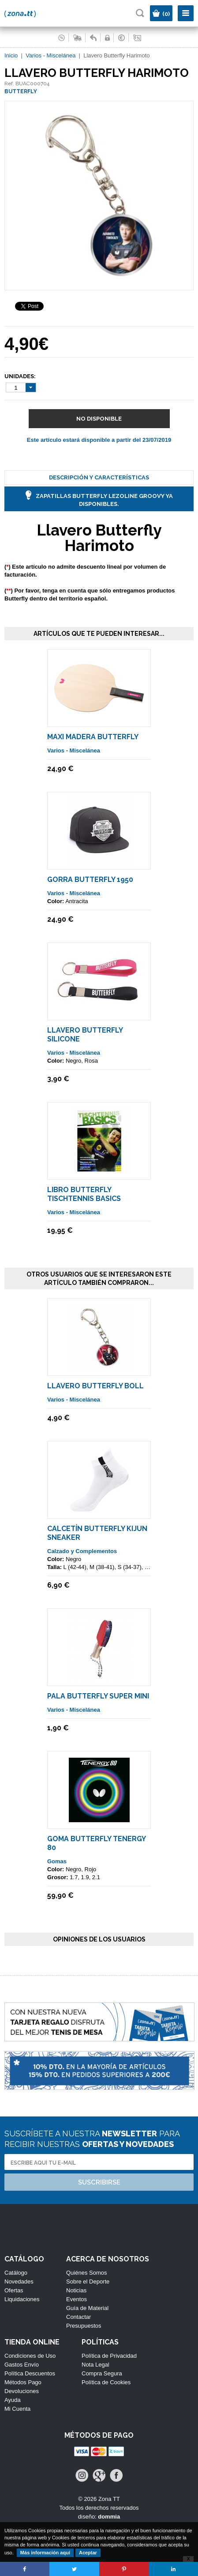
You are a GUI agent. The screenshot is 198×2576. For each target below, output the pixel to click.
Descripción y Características (99, 477)
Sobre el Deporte (87, 2281)
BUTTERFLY (20, 91)
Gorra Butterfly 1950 (90, 879)
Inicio (11, 55)
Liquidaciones (22, 2299)
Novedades (19, 2281)
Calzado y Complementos (82, 1551)
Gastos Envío (21, 2364)
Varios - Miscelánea (50, 55)
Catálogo (15, 2272)
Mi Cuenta (17, 2408)
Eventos (76, 2299)
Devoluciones (21, 2391)
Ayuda (12, 2400)
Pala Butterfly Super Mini (98, 1696)
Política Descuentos (29, 2373)
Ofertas (13, 2290)
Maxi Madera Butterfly (92, 737)
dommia (109, 2516)
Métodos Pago (22, 2382)
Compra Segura (102, 2373)
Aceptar (88, 2552)
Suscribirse (99, 2182)
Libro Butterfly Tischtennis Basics (84, 1194)
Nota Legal (95, 2364)
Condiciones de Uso (30, 2355)
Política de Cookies (106, 2382)
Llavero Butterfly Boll (95, 1386)
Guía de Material (87, 2308)
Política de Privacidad (109, 2355)
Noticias (76, 2290)
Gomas (57, 1861)
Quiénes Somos (86, 2272)
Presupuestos (83, 2325)
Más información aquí (45, 2552)
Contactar (78, 2317)
